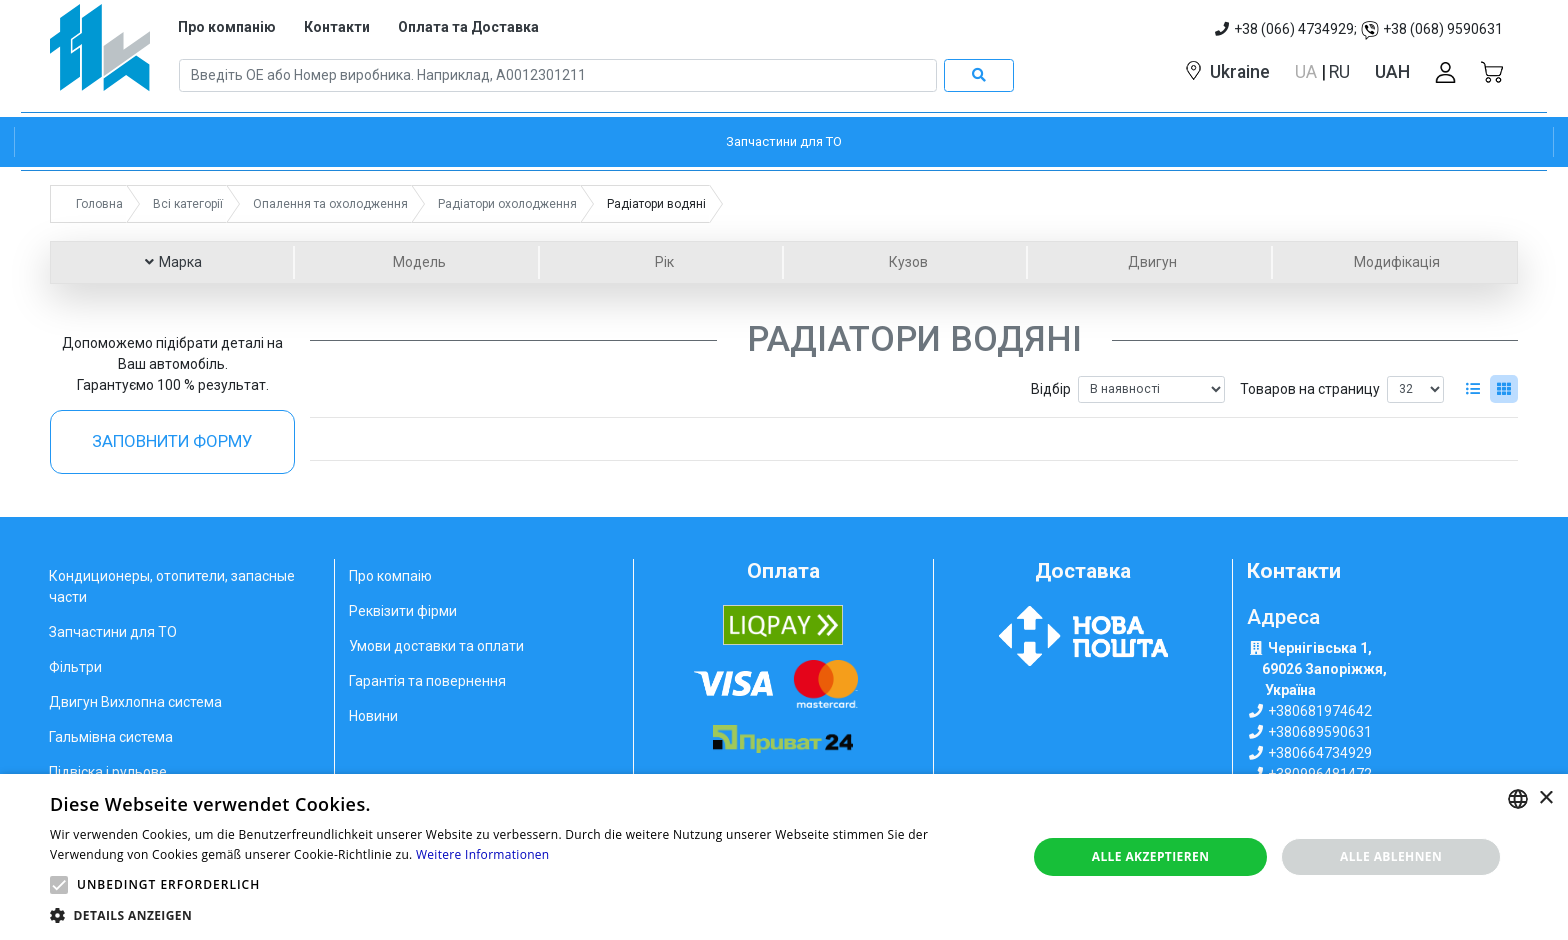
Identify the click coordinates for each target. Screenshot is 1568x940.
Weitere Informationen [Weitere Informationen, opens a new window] (483, 854)
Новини (373, 716)
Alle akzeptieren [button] (1151, 856)
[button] (59, 885)
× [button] (1545, 798)
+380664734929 (1320, 753)
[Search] (558, 76)
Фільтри (75, 667)
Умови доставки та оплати (436, 646)
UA (1308, 72)
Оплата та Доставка (468, 27)
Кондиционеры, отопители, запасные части (172, 586)
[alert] (784, 857)
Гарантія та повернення (427, 681)
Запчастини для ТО (113, 632)
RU (1339, 72)
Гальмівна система (111, 737)
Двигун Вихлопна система (135, 702)
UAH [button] (1392, 72)
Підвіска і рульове (108, 772)
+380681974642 (1320, 711)
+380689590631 (1320, 732)
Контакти (337, 27)
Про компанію (227, 27)
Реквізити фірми (403, 611)
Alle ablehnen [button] (1391, 856)
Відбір (1051, 389)
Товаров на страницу (1310, 389)
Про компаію (390, 576)
